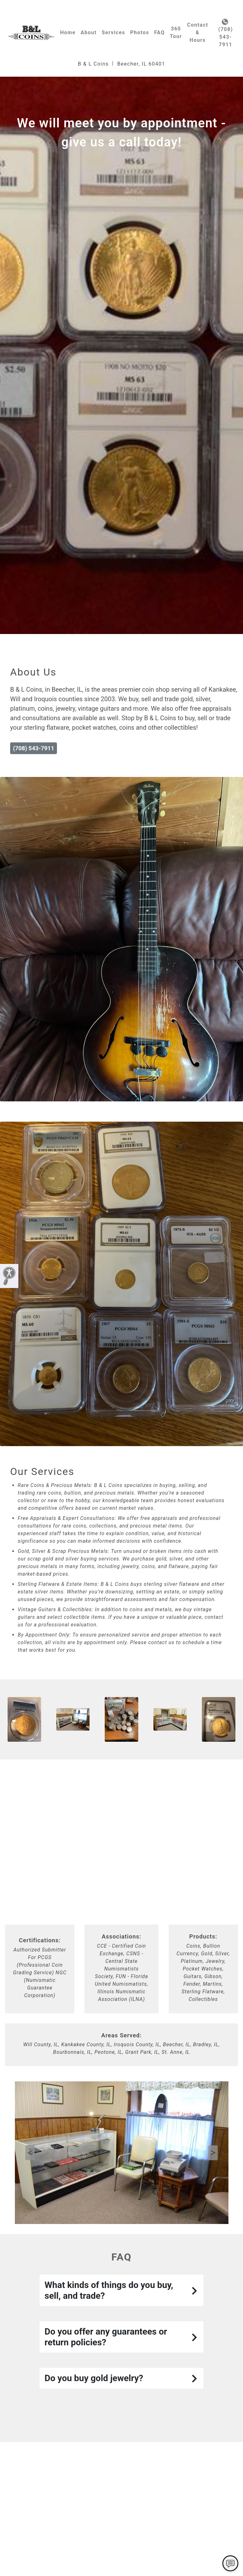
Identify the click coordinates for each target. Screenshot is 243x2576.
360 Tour (176, 32)
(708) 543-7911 (225, 33)
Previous (30, 2152)
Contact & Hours (197, 32)
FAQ (159, 32)
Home (68, 32)
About (89, 32)
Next (213, 2152)
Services (113, 32)
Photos (139, 32)
